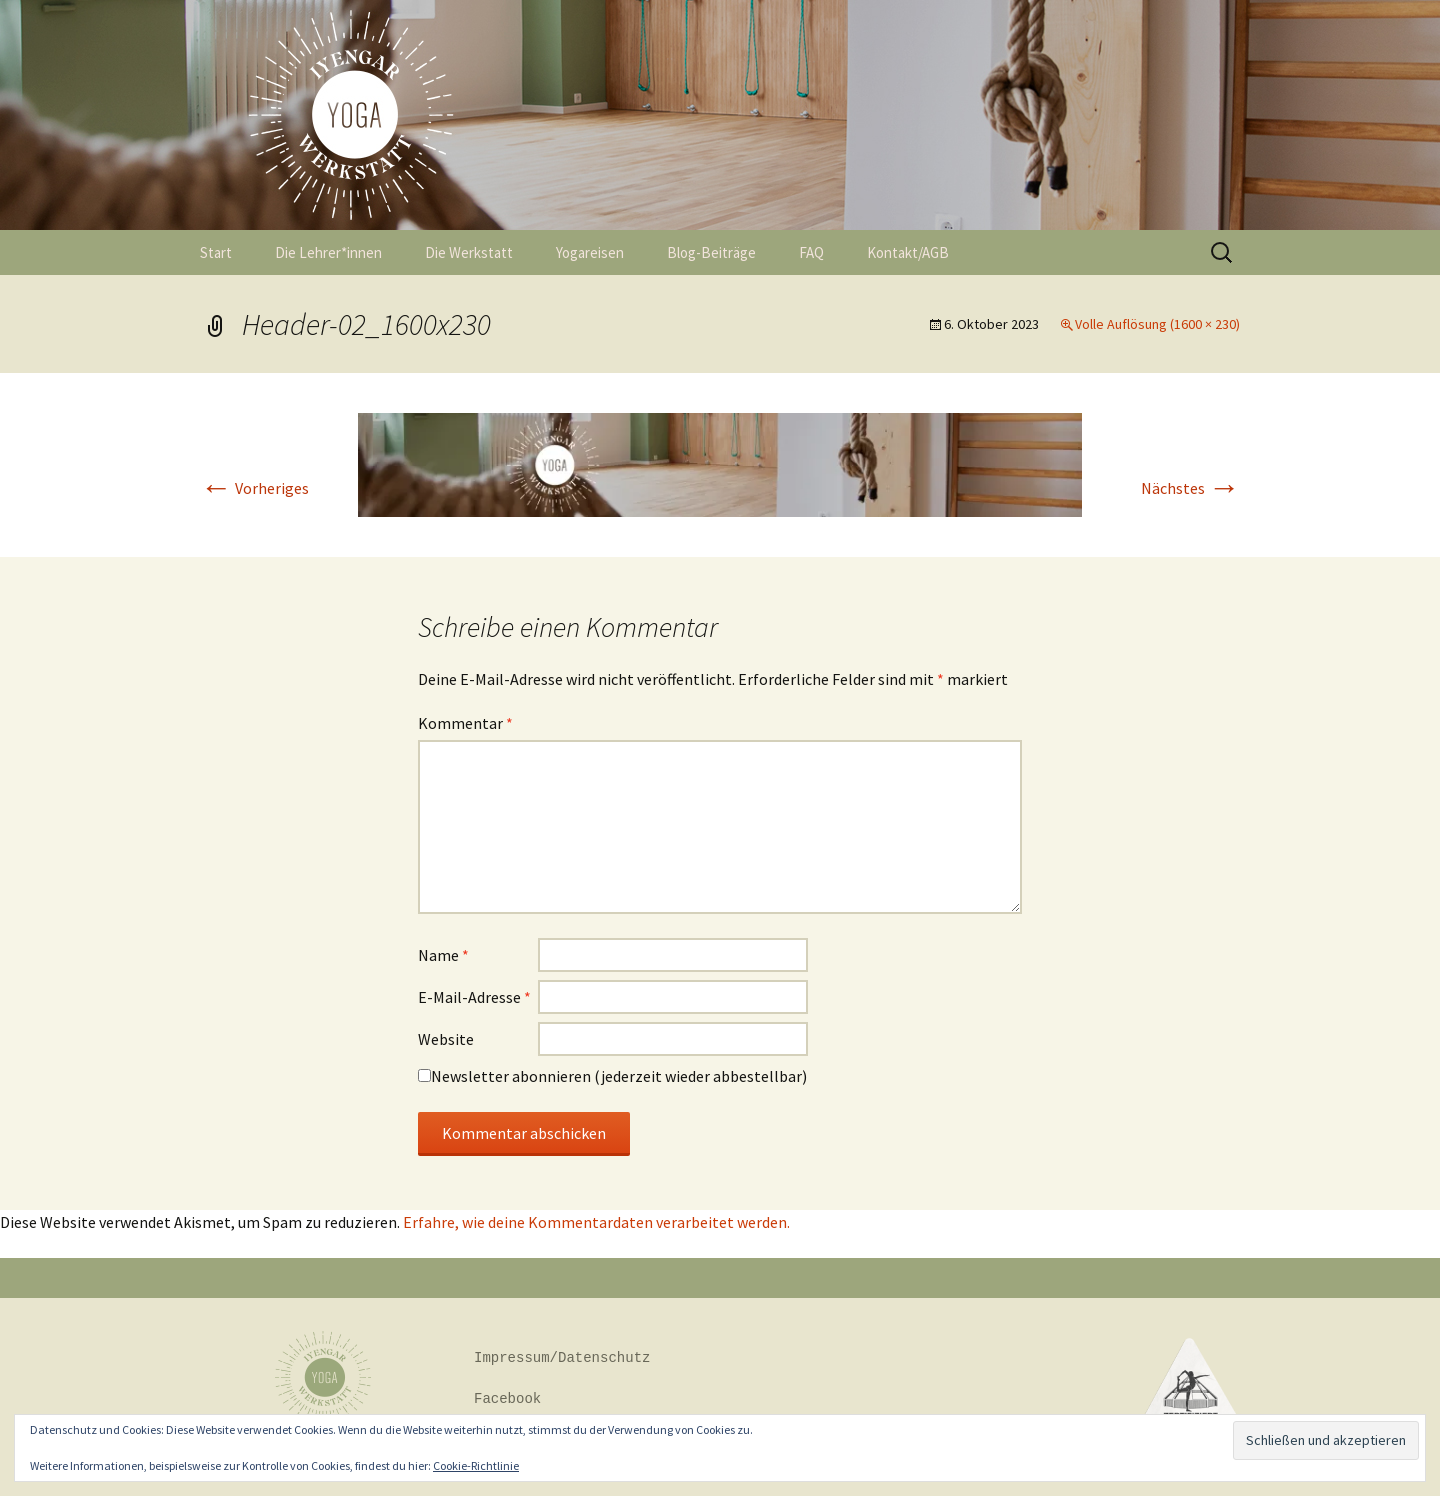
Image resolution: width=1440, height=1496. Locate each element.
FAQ (811, 252)
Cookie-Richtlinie (476, 1465)
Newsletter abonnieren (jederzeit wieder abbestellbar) (619, 1076)
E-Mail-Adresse (474, 997)
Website (446, 1039)
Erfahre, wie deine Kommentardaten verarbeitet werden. (596, 1222)
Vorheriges (254, 488)
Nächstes (1190, 488)
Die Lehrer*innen (328, 252)
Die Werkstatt (469, 252)
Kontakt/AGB (908, 252)
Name (443, 955)
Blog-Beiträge (711, 252)
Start (216, 252)
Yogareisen (590, 252)
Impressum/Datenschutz (562, 1358)
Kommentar (465, 723)
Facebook (507, 1399)
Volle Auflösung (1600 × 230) (1157, 324)
